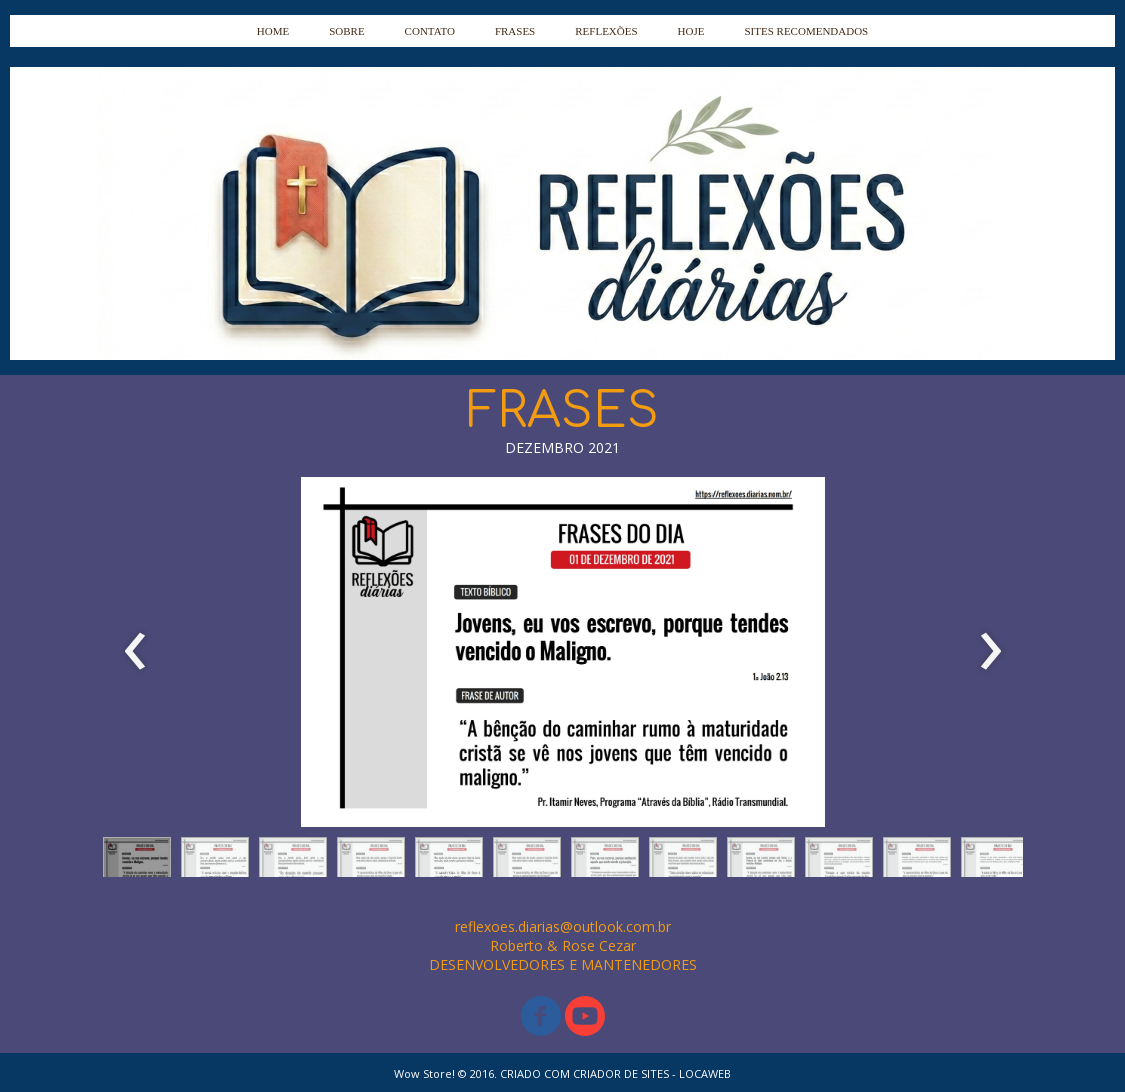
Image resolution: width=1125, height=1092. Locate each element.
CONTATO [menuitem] (430, 31)
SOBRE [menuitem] (346, 31)
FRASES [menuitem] (515, 31)
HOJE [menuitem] (691, 31)
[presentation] (135, 652)
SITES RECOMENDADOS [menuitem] (806, 31)
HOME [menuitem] (273, 31)
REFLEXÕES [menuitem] (606, 31)
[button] (137, 862)
